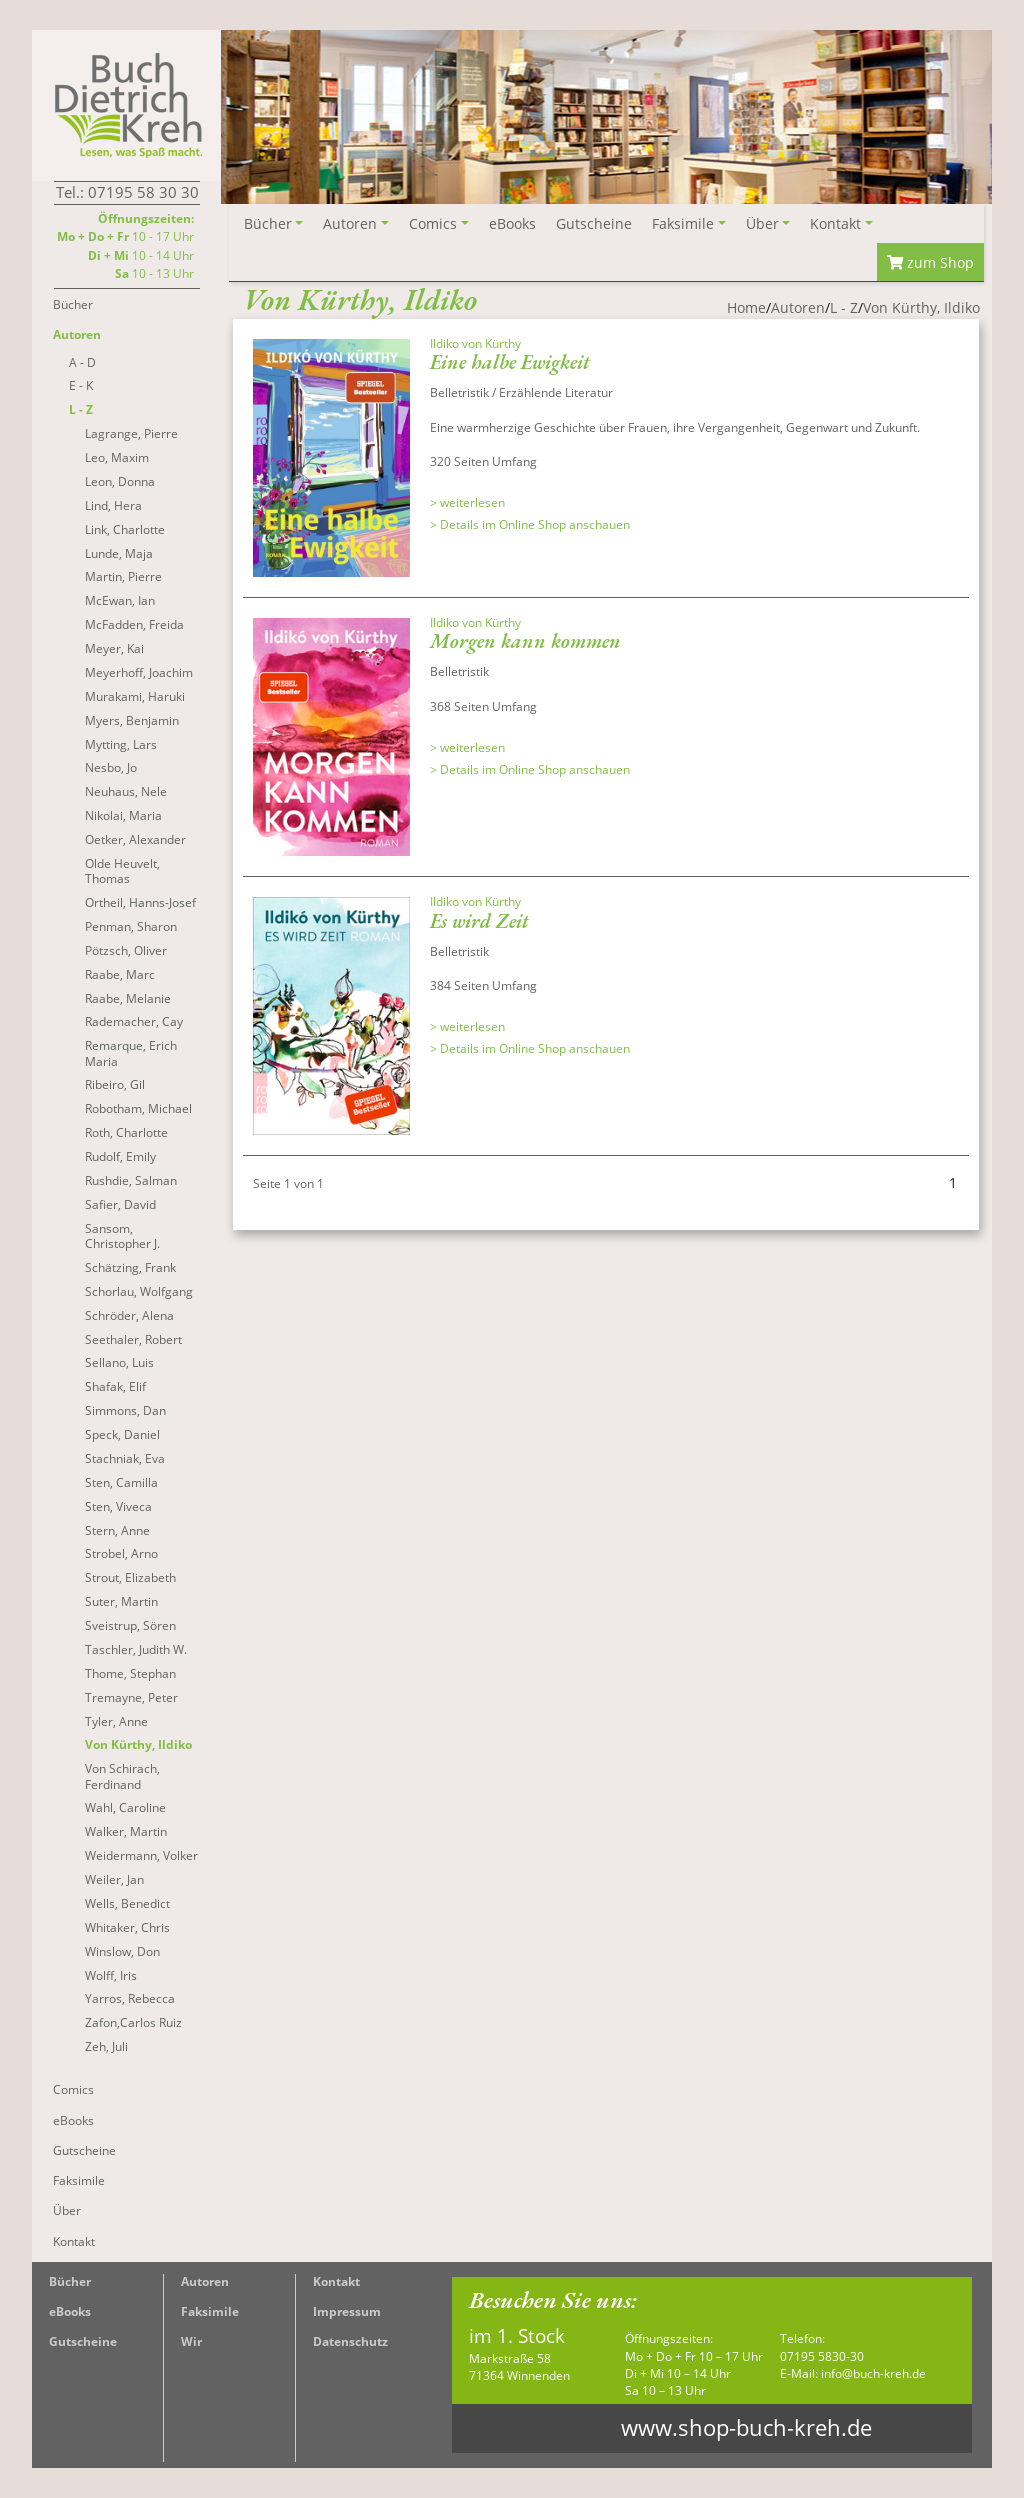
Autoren (205, 2281)
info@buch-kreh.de (873, 2373)
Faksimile (210, 2311)
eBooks (70, 2311)
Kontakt (336, 2281)
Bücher (70, 2281)
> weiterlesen (467, 464)
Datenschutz (350, 2341)
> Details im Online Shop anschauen (530, 485)
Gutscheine (83, 2341)
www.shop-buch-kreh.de (746, 2427)
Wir (191, 2341)
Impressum (347, 2311)
